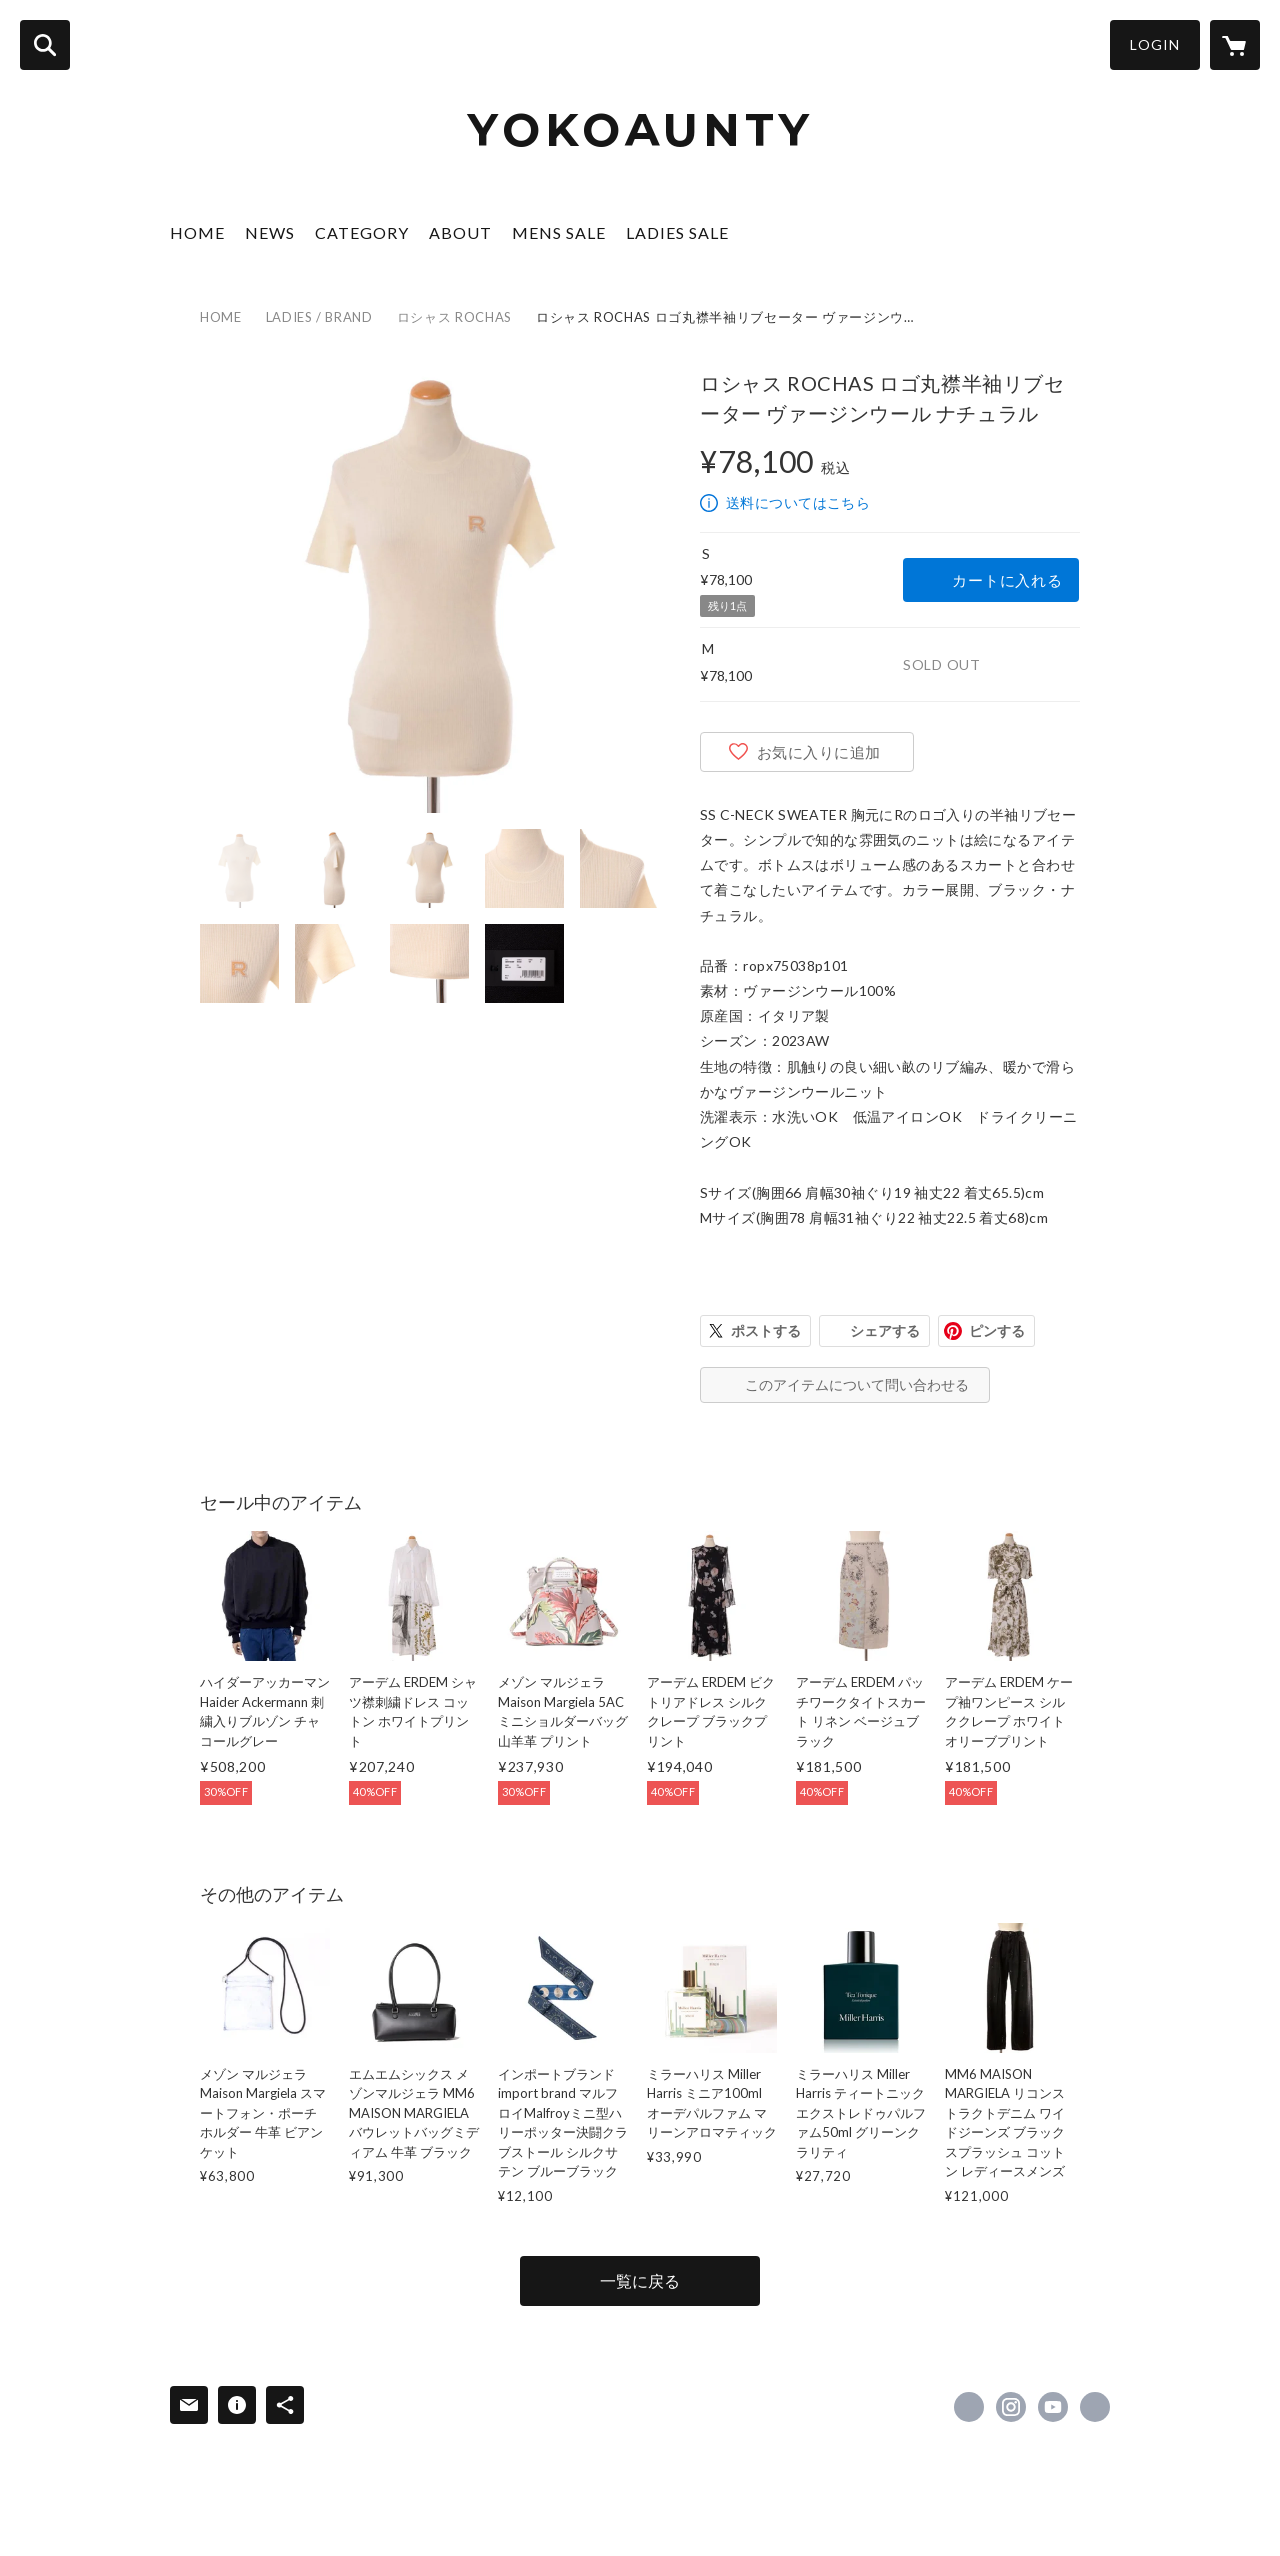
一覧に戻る (640, 2280)
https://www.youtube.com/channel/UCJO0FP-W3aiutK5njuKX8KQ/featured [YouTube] (1053, 2407)
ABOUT (460, 232)
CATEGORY (362, 232)
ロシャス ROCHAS (454, 317)
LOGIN (1155, 44)
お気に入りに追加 (819, 752)
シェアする (885, 1330)
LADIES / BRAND (319, 317)
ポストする (766, 1330)
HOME (197, 232)
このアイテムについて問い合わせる (857, 1384)
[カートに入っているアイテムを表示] (1235, 45)
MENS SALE (559, 232)
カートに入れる (1007, 580)
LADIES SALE (677, 232)
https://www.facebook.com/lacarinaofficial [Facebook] (969, 2407)
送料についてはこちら (798, 502)
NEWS (270, 232)
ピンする (997, 1330)
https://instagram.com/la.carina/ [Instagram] (1011, 2407)
